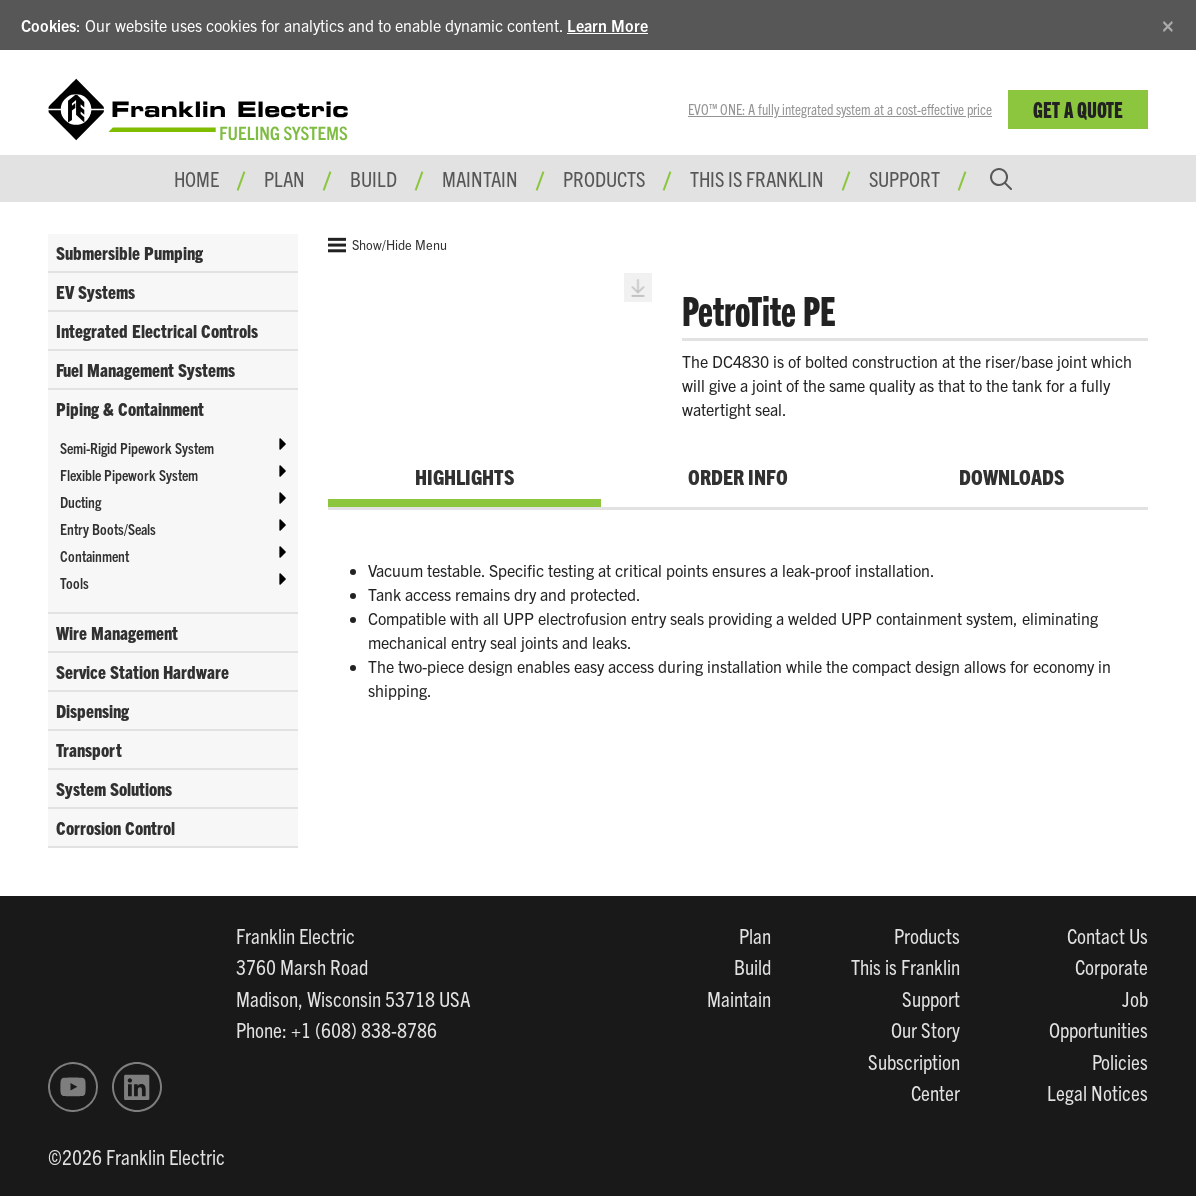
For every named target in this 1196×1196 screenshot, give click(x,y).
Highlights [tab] (464, 476)
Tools (74, 582)
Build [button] (373, 178)
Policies (1120, 1061)
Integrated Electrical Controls (157, 330)
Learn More (607, 25)
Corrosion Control (115, 827)
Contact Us (1107, 935)
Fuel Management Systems (145, 369)
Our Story (925, 1029)
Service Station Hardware (142, 671)
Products (927, 935)
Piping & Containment (130, 408)
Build (752, 966)
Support (904, 178)
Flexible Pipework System (129, 474)
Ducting (80, 501)
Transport (89, 749)
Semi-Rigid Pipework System (137, 447)
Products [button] (604, 178)
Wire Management (117, 632)
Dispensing (92, 710)
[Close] (1168, 22)
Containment (94, 555)
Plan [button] (284, 178)
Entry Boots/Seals (108, 528)
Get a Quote (1078, 108)
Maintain (739, 998)
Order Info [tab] (738, 476)
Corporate (1111, 966)
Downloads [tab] (1011, 476)
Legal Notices (1097, 1092)
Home (196, 178)
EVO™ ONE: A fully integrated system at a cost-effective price (840, 109)
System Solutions (114, 788)
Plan (755, 935)
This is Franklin (757, 178)
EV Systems (95, 291)
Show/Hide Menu (387, 245)
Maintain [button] (480, 178)
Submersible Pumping (129, 252)
